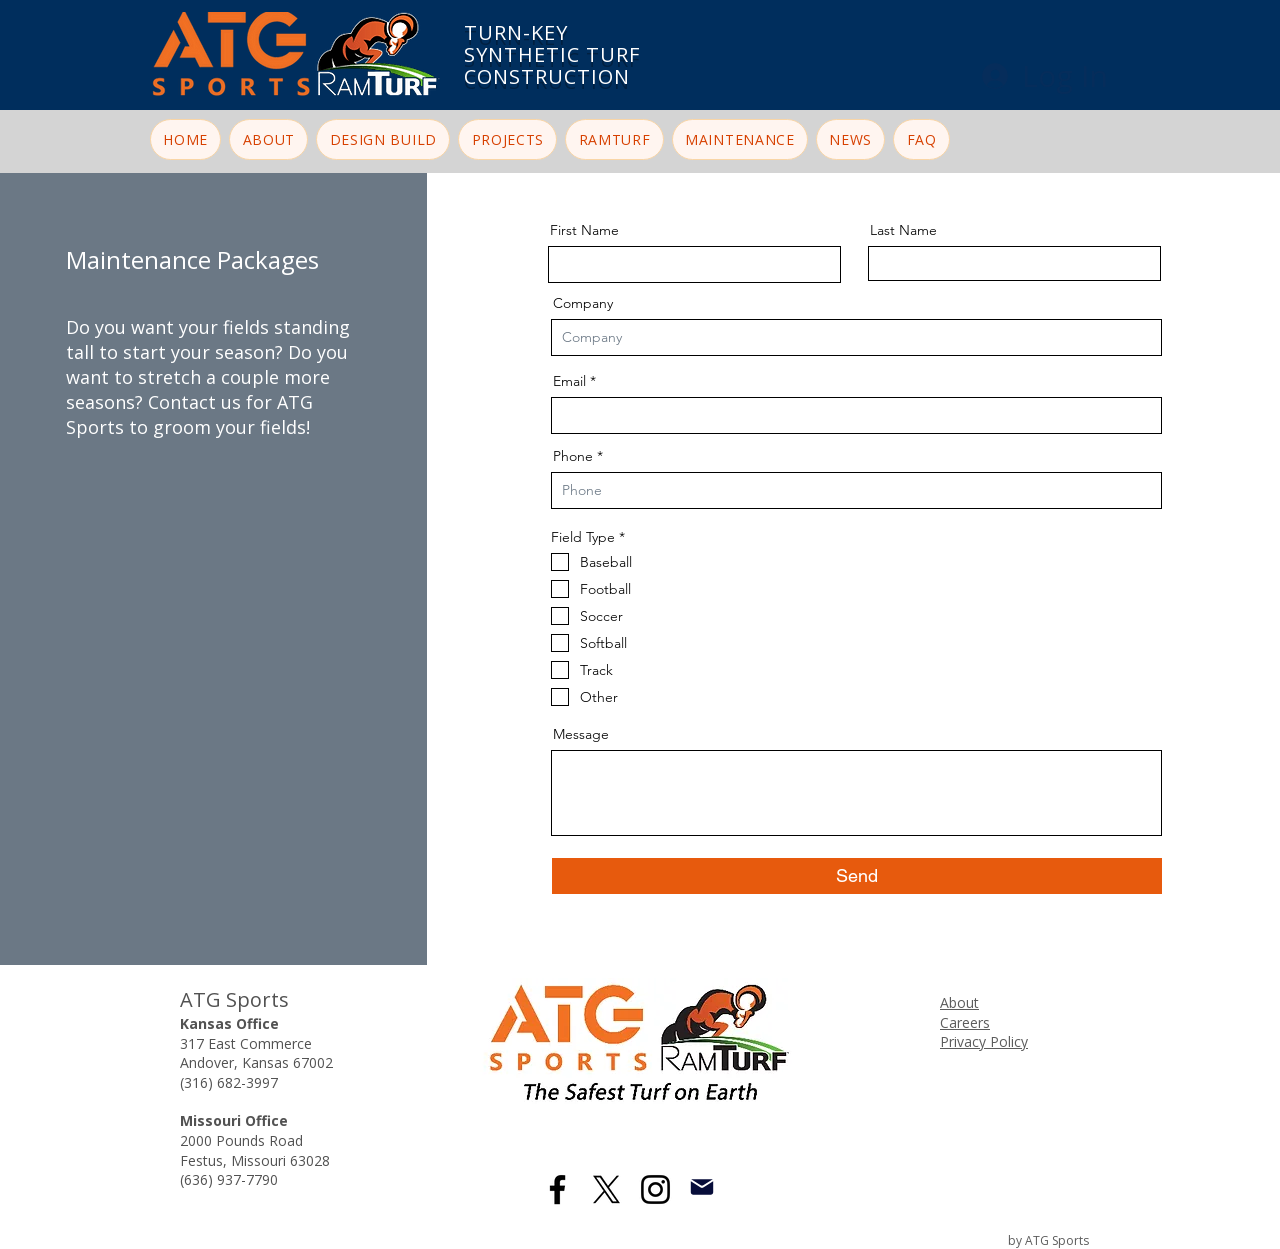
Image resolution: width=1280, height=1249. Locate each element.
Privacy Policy (984, 1041)
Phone (573, 456)
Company (583, 303)
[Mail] (701, 1187)
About (959, 1002)
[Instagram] (655, 1189)
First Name (584, 230)
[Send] (857, 876)
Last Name (903, 230)
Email (569, 381)
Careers (965, 1022)
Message (581, 734)
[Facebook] (557, 1189)
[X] (606, 1189)
